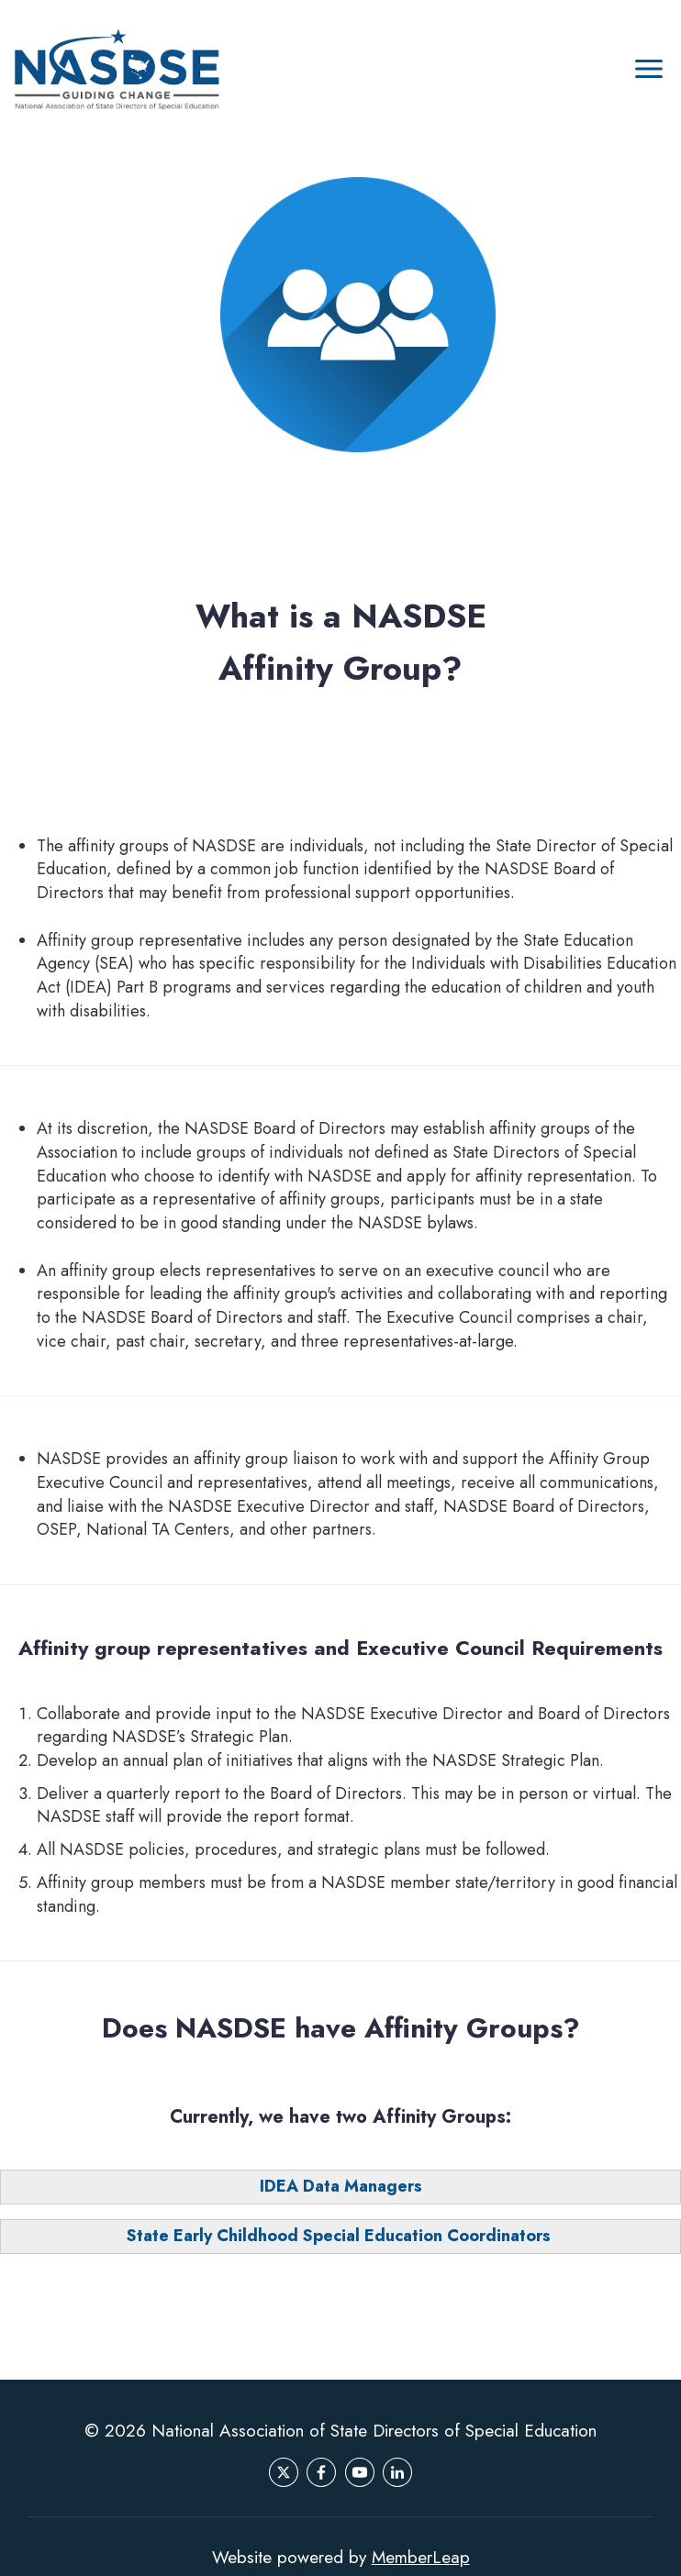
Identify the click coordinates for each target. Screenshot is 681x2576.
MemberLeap (421, 2557)
